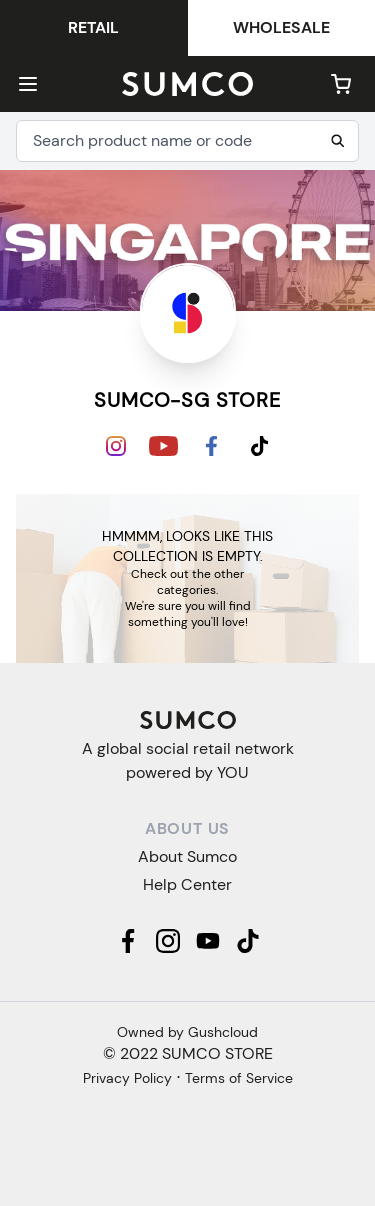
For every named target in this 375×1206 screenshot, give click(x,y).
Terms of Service (239, 1078)
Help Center (187, 884)
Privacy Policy (127, 1078)
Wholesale (281, 27)
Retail (93, 27)
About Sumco (187, 856)
